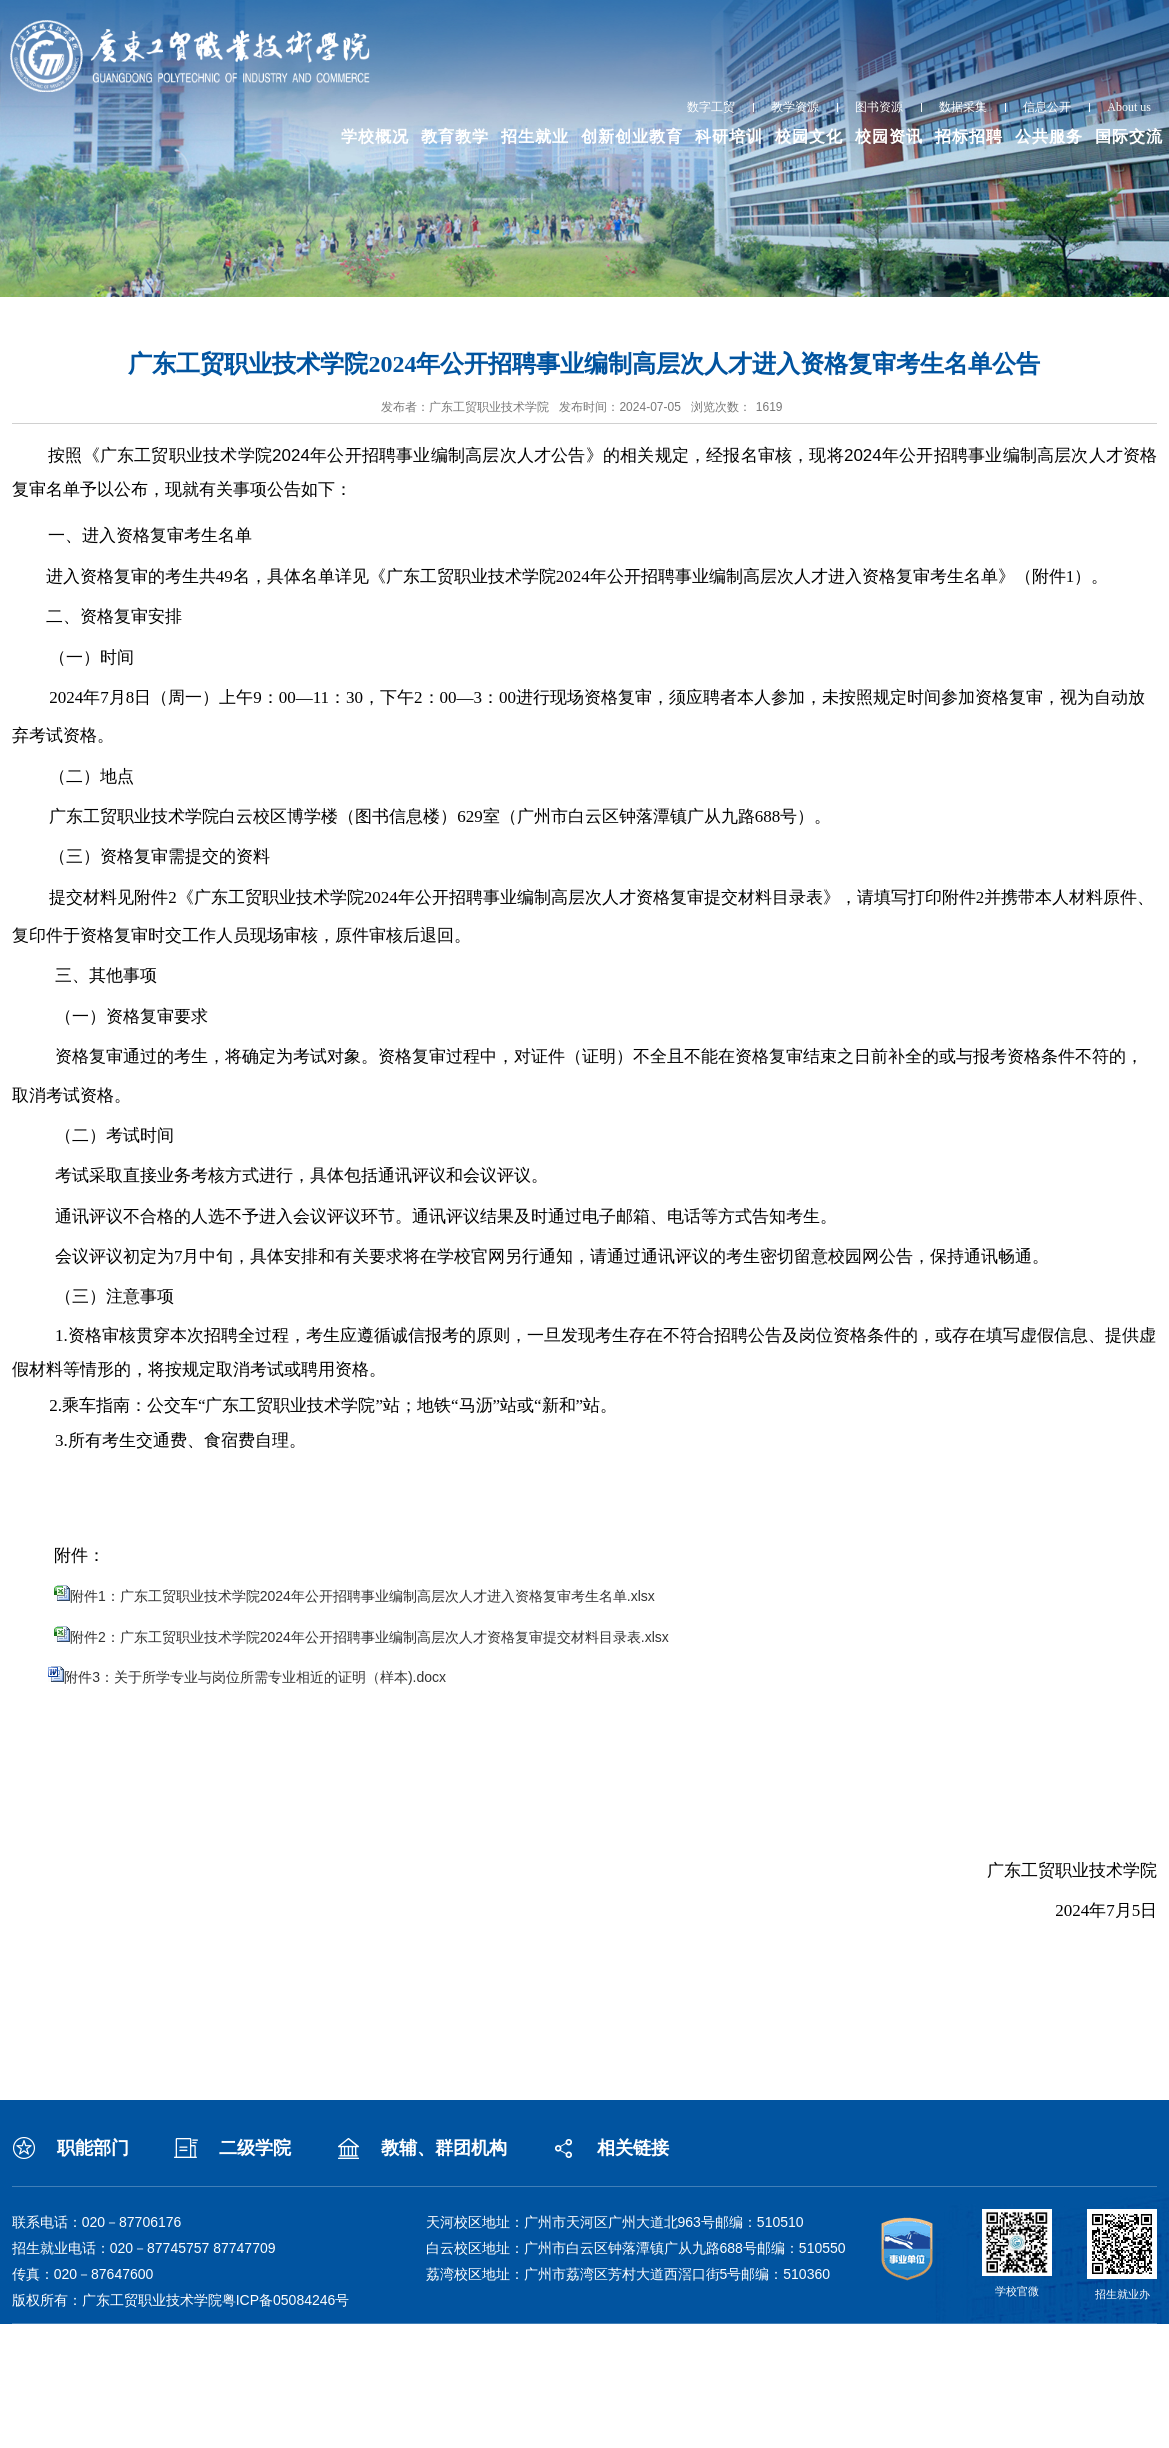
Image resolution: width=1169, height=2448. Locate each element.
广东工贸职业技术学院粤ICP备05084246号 (216, 2300)
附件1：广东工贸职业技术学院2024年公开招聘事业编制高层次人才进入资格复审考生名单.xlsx (362, 1596)
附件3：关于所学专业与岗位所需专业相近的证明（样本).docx (255, 1677)
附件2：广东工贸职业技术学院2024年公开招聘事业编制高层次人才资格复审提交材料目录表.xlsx (369, 1637)
